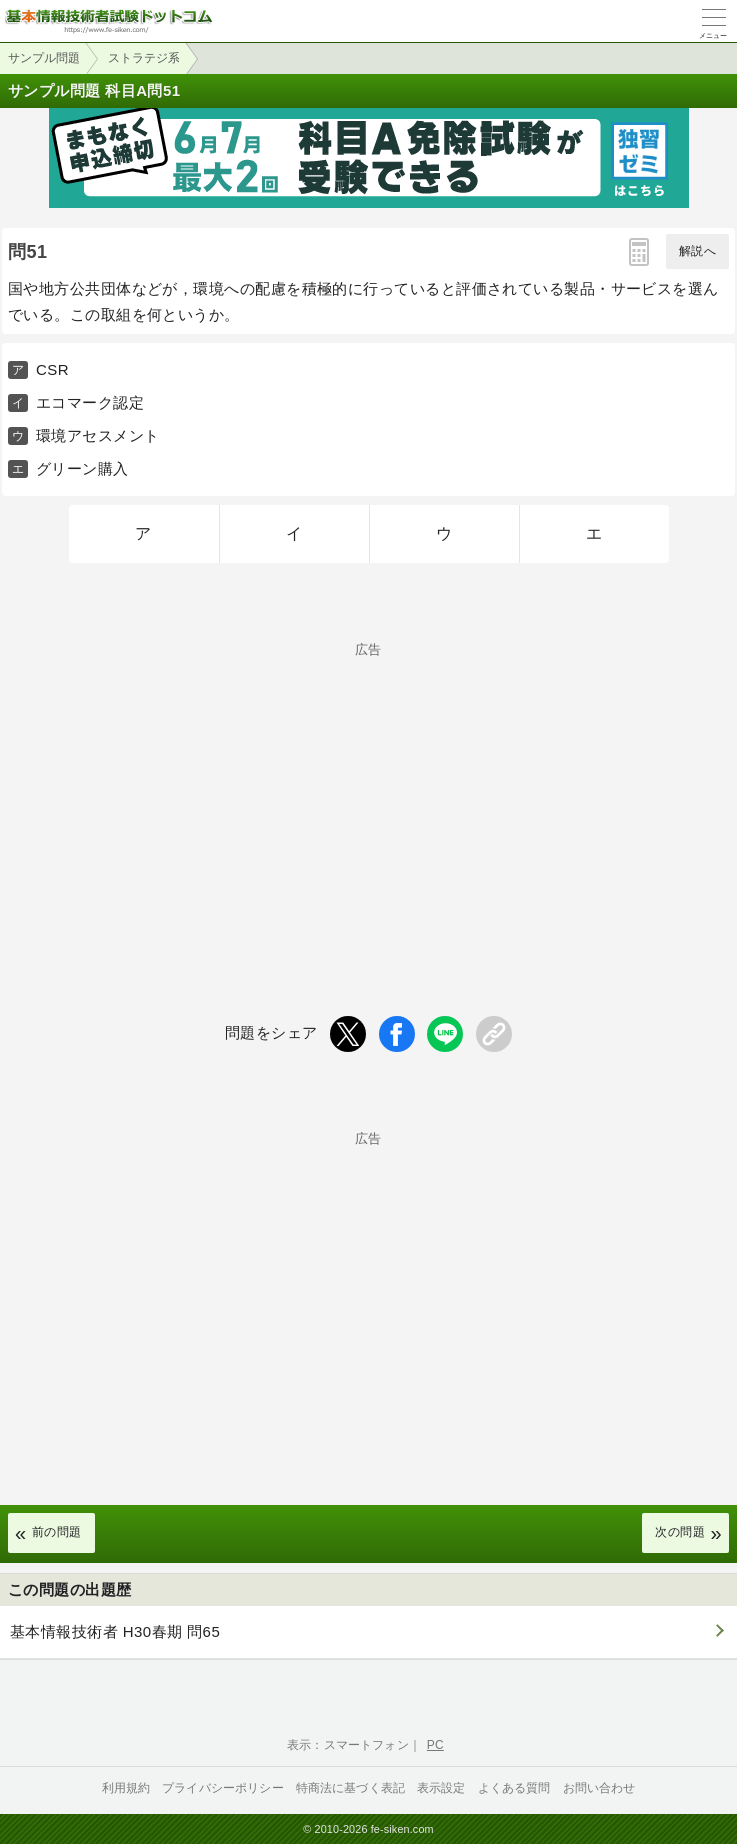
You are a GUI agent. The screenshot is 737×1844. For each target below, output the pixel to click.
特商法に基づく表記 (350, 1788)
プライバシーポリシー (223, 1788)
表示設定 (441, 1788)
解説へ (697, 251)
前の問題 (57, 1532)
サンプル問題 (44, 58)
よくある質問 (514, 1788)
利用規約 (126, 1788)
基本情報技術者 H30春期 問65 (115, 1631)
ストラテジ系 (144, 58)
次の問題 (680, 1532)
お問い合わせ (599, 1788)
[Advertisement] (368, 796)
